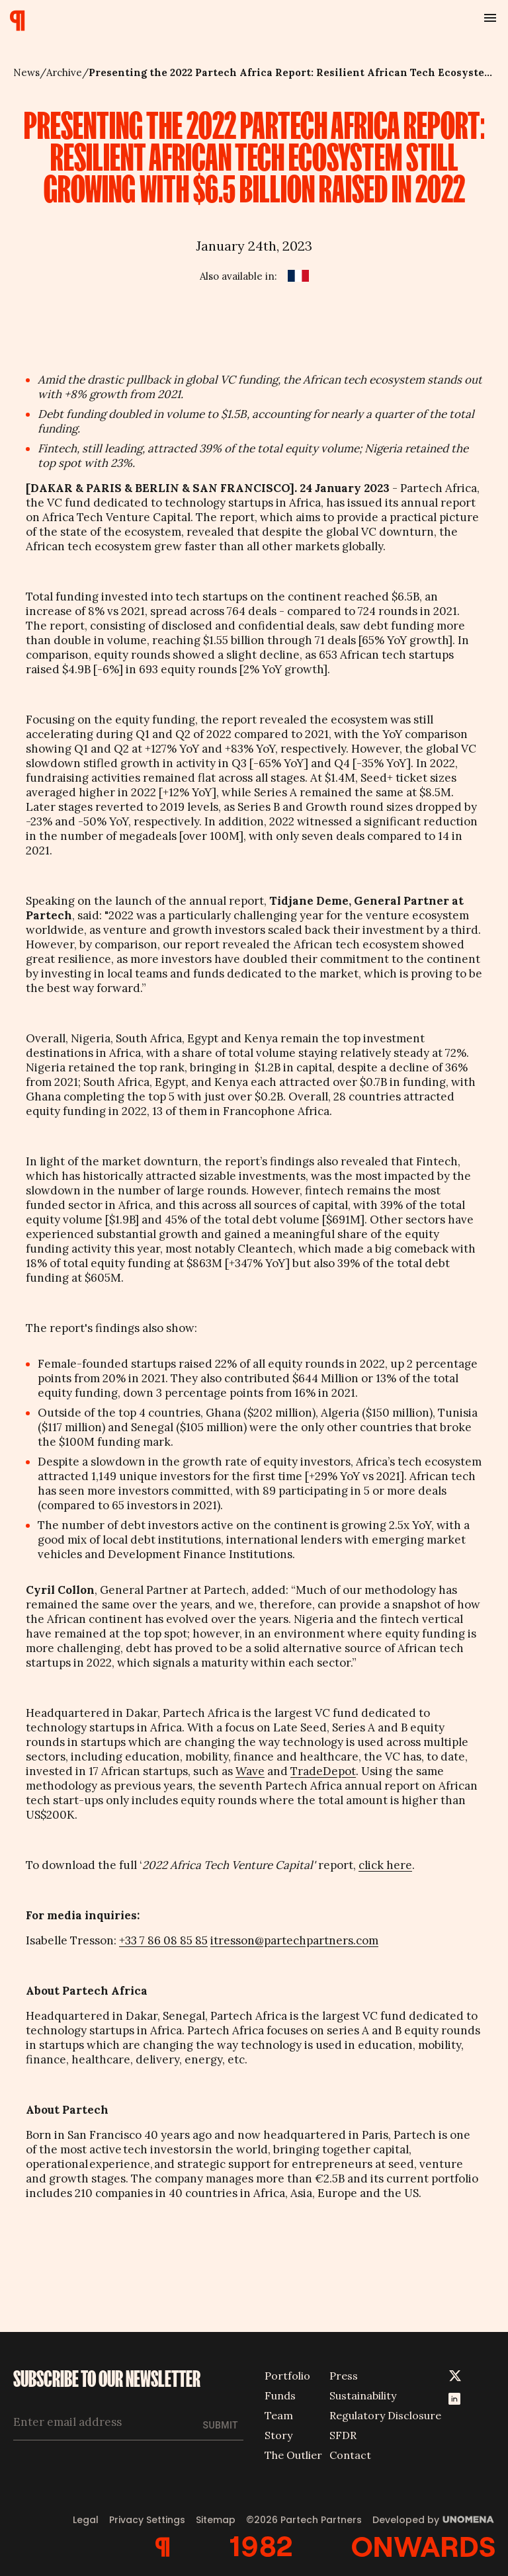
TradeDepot (323, 1771)
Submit (220, 2424)
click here (385, 1865)
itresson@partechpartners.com (294, 1940)
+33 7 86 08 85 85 (163, 1940)
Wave (250, 1771)
